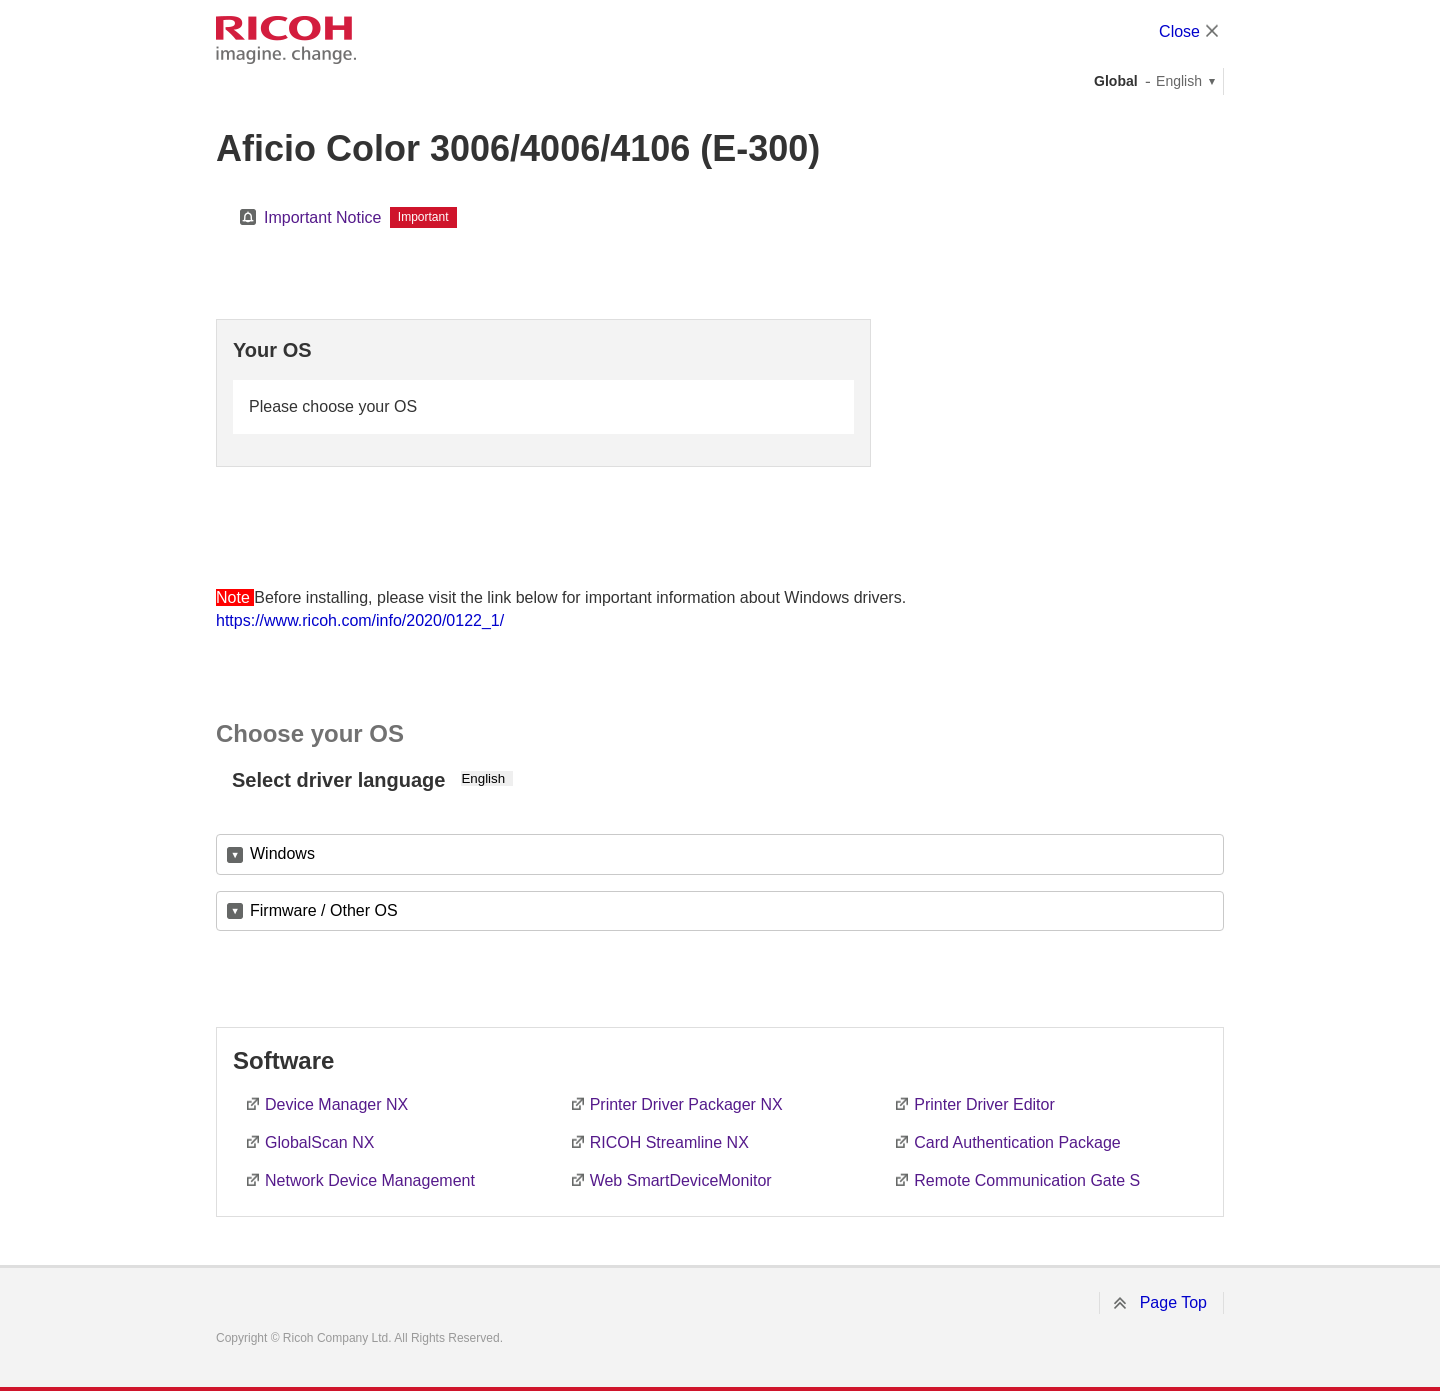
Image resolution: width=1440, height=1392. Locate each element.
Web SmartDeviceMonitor (681, 1180)
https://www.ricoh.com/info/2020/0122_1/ (360, 620)
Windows (282, 853)
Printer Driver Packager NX (686, 1104)
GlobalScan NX (319, 1142)
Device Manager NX (336, 1104)
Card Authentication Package (1017, 1142)
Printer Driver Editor (984, 1104)
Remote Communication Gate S (1027, 1180)
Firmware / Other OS (324, 910)
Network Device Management (370, 1180)
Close (1179, 31)
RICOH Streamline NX (669, 1142)
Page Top (1173, 1302)
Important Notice (322, 217)
